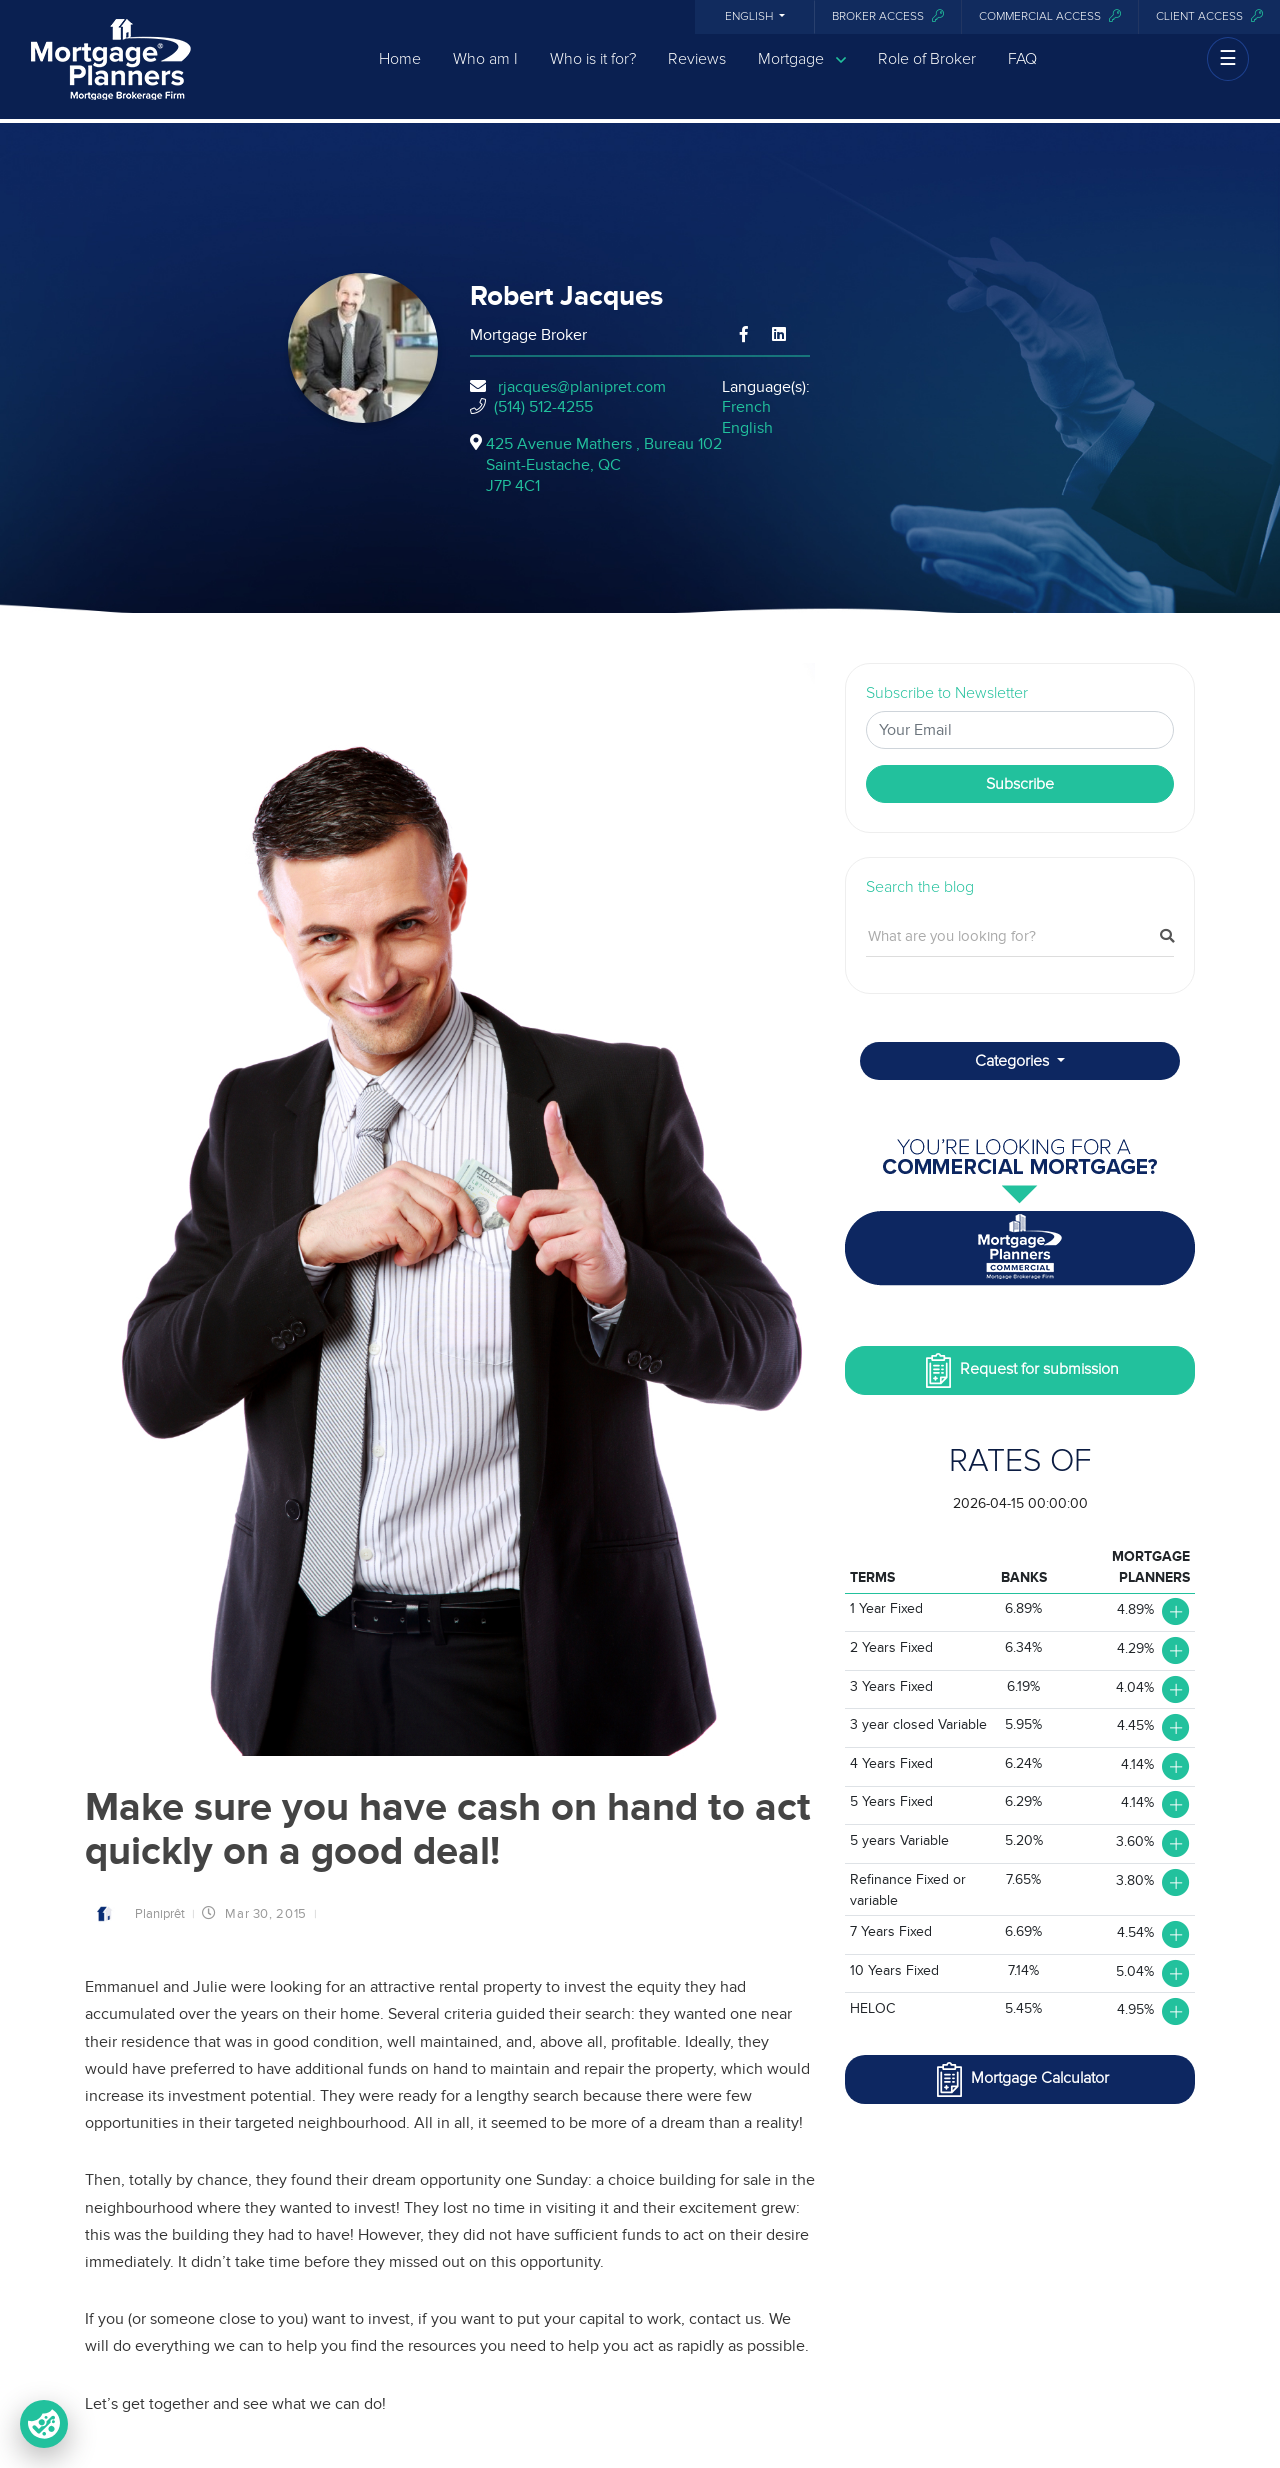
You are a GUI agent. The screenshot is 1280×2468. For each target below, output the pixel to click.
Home (400, 73)
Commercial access (1050, 16)
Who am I (485, 73)
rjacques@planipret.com (582, 387)
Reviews (697, 73)
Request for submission (1020, 1370)
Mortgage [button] (802, 73)
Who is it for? (593, 73)
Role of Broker (927, 73)
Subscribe (1020, 784)
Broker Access (888, 16)
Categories (1014, 1061)
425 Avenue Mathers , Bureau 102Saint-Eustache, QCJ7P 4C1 (604, 465)
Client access (1209, 16)
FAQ (1022, 73)
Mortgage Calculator (1020, 2079)
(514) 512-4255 (543, 407)
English (750, 17)
